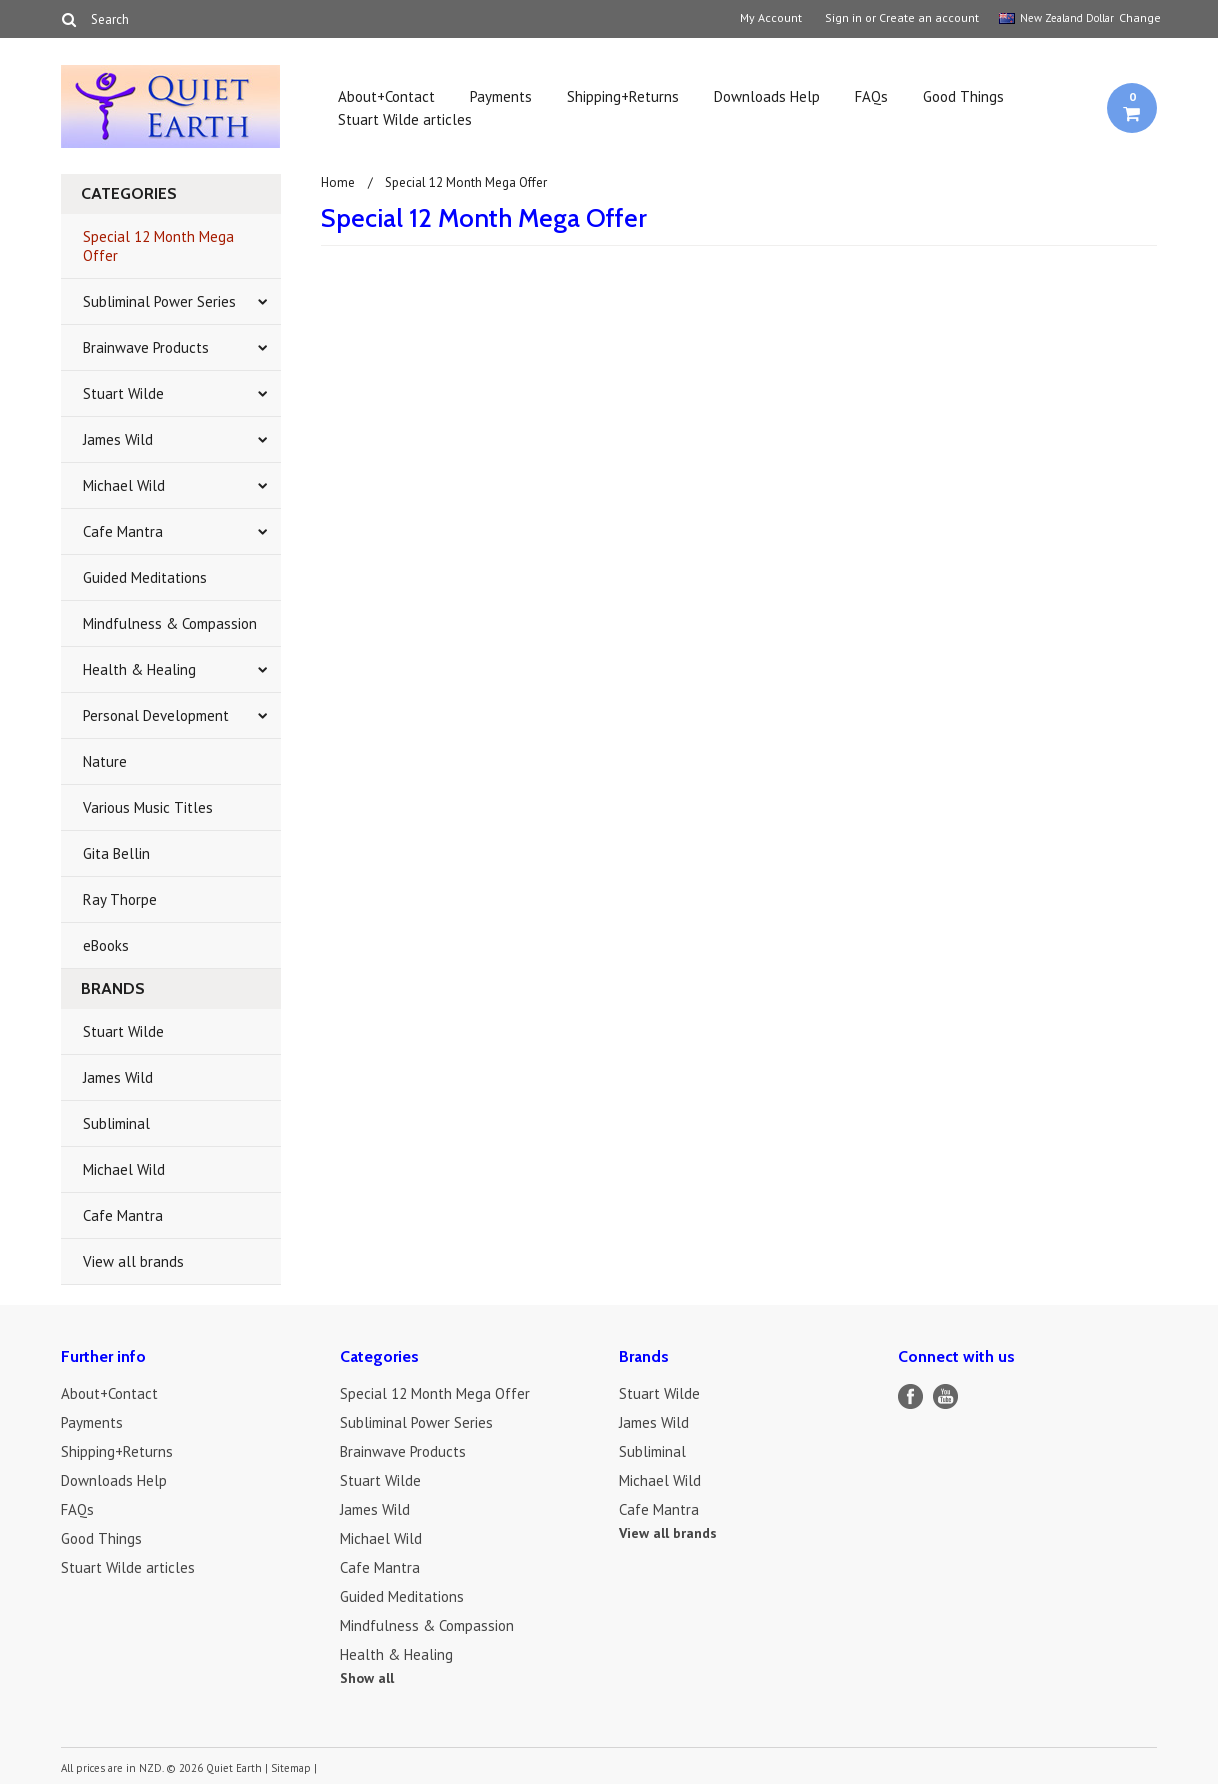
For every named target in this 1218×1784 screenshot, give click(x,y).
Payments (501, 96)
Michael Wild (124, 485)
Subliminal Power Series (159, 301)
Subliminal (116, 1123)
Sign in (843, 18)
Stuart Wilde (123, 393)
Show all (367, 1678)
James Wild (118, 439)
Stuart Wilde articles (405, 119)
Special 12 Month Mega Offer (158, 246)
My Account (771, 18)
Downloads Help (767, 96)
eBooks (106, 945)
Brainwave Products (146, 347)
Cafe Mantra (123, 531)
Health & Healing (139, 669)
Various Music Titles (148, 807)
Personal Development (156, 715)
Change (1138, 17)
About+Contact (386, 96)
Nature (105, 761)
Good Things (963, 96)
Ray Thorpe (120, 899)
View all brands (133, 1261)
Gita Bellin (116, 853)
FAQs (871, 96)
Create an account (929, 18)
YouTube (945, 1396)
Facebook (910, 1396)
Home (338, 182)
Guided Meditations (145, 577)
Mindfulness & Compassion (170, 623)
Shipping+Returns (623, 96)
